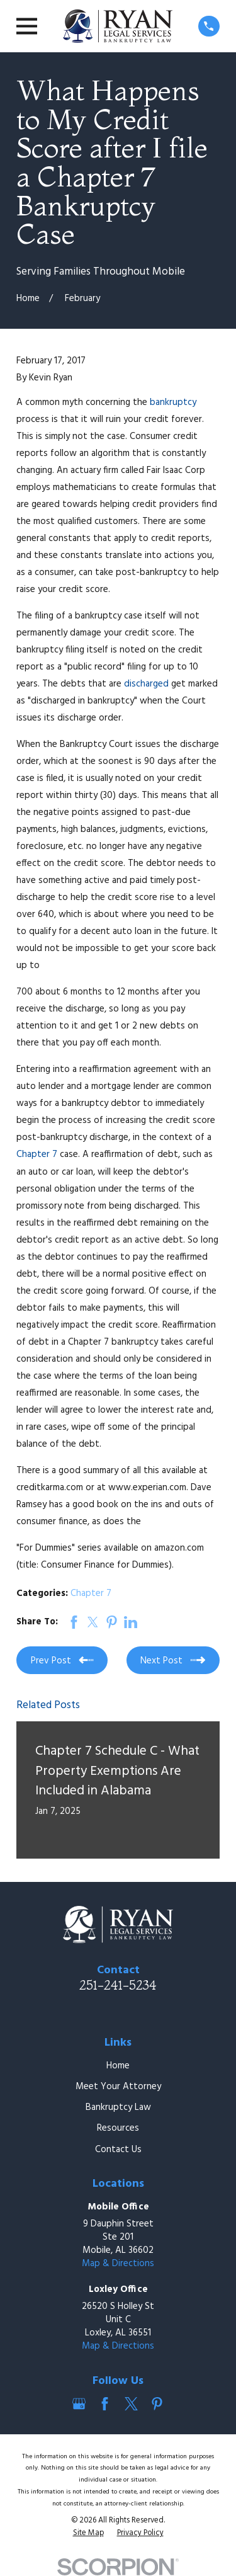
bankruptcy (173, 402)
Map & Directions (118, 2263)
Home (118, 2065)
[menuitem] (88, 2533)
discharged (147, 684)
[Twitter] (131, 2403)
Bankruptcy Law (118, 2107)
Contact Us (118, 2149)
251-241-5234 (118, 1985)
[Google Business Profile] (79, 2403)
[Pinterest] (157, 2403)
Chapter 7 (36, 1154)
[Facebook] (104, 2403)
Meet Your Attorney (118, 2086)
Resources (118, 2128)
